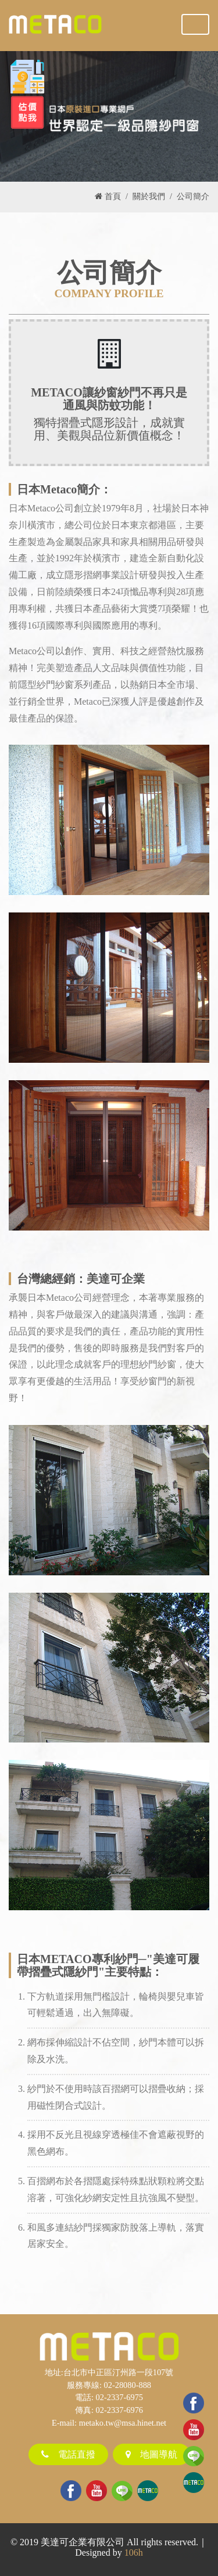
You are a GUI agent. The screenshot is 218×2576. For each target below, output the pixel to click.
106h (133, 2552)
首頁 (108, 196)
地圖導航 (151, 2454)
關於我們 (149, 196)
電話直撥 (68, 2454)
